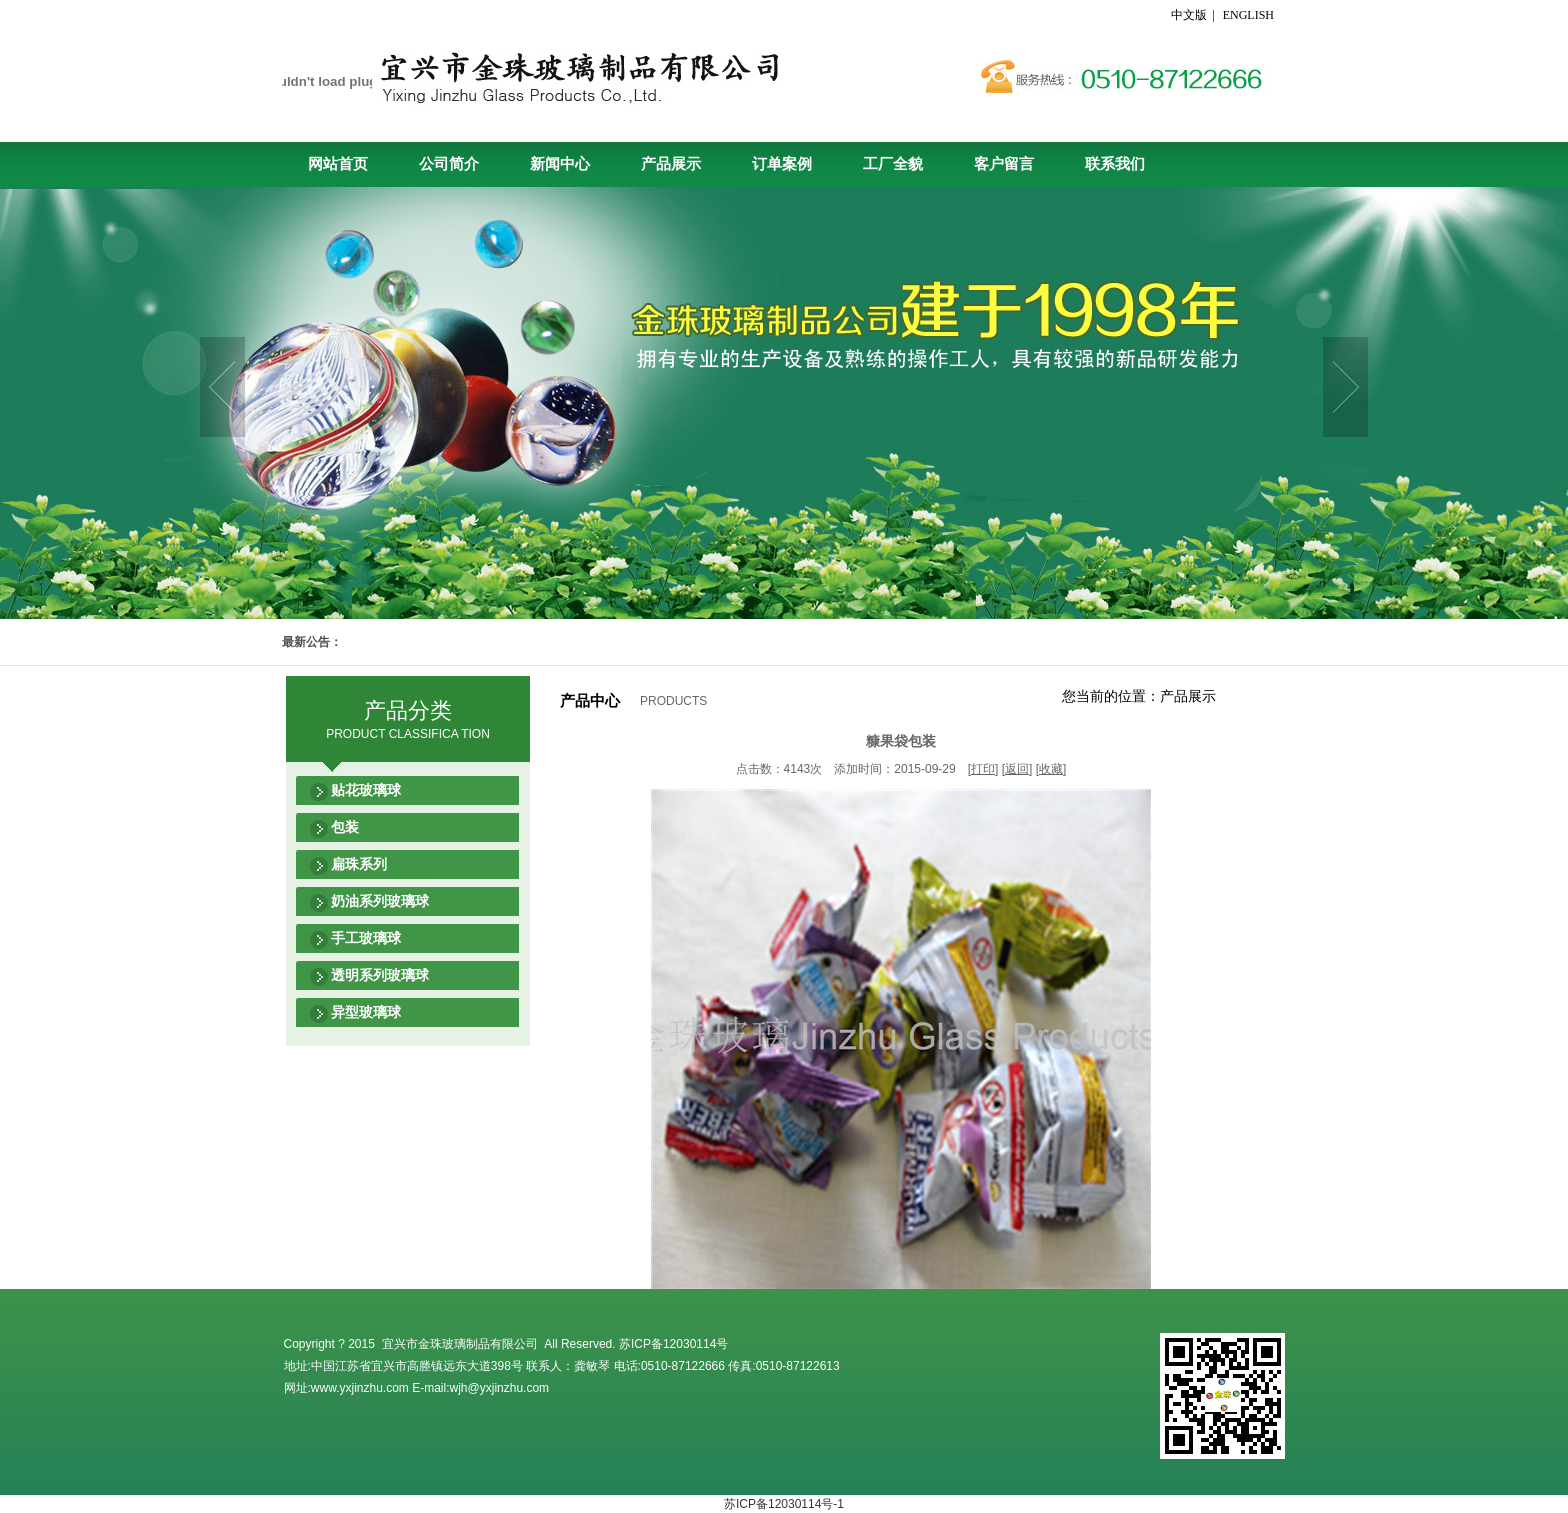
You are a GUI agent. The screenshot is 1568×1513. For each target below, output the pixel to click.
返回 (1017, 769)
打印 (983, 769)
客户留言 (1004, 164)
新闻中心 (560, 164)
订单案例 (782, 164)
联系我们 (1115, 164)
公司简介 (449, 164)
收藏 (1051, 769)
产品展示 (671, 164)
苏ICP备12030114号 (673, 1344)
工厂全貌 (893, 164)
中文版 (1190, 15)
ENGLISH (1248, 15)
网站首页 (338, 164)
